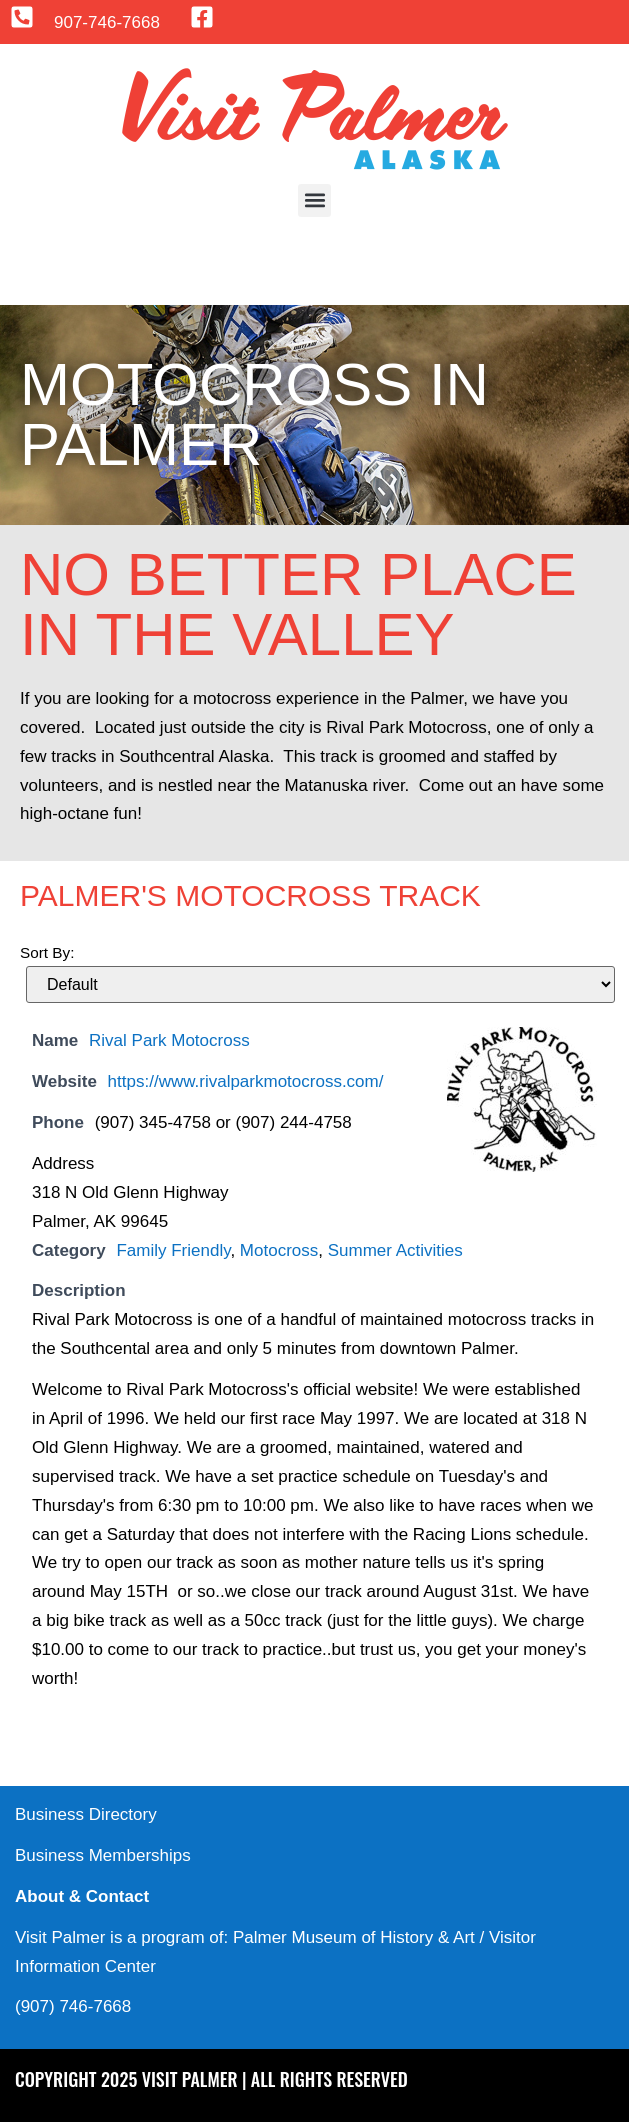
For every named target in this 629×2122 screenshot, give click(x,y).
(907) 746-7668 (73, 2006)
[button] (314, 200)
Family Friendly (173, 1250)
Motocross (279, 1250)
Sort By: (47, 952)
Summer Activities (395, 1250)
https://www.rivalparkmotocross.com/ (246, 1081)
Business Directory (86, 1814)
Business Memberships (103, 1855)
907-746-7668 (107, 22)
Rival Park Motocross (169, 1040)
